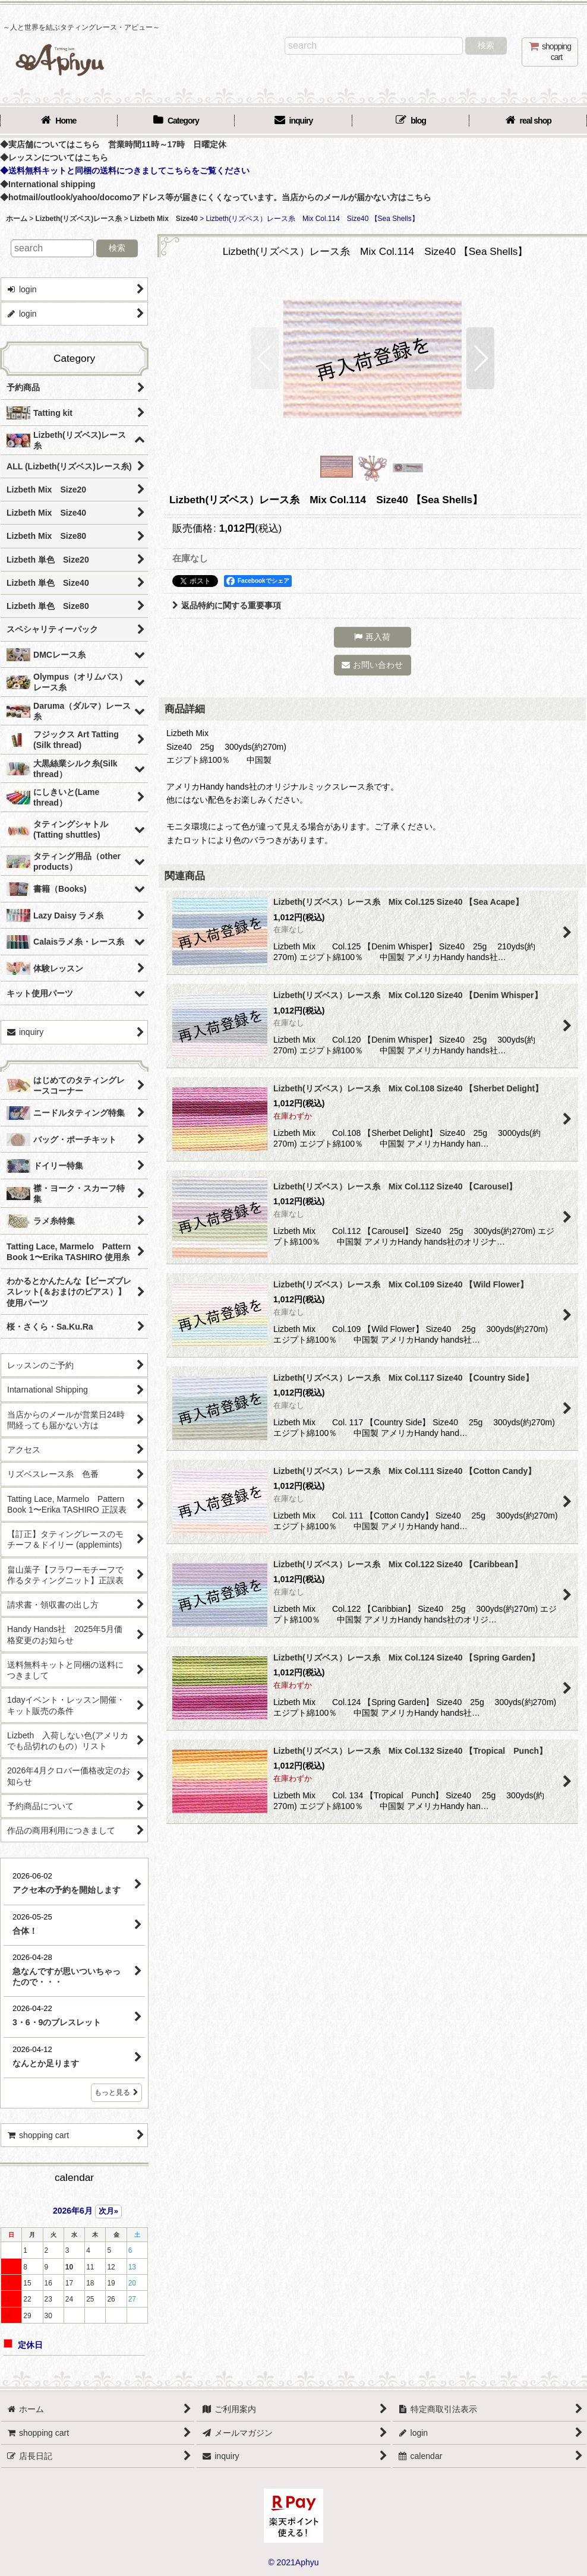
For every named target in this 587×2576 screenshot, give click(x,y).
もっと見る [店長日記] (116, 2092)
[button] (265, 358)
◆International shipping (48, 184)
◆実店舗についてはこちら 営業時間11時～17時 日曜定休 (113, 144)
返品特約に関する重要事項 (226, 605)
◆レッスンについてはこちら (54, 157)
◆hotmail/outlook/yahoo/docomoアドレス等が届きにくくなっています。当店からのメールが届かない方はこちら (215, 197)
